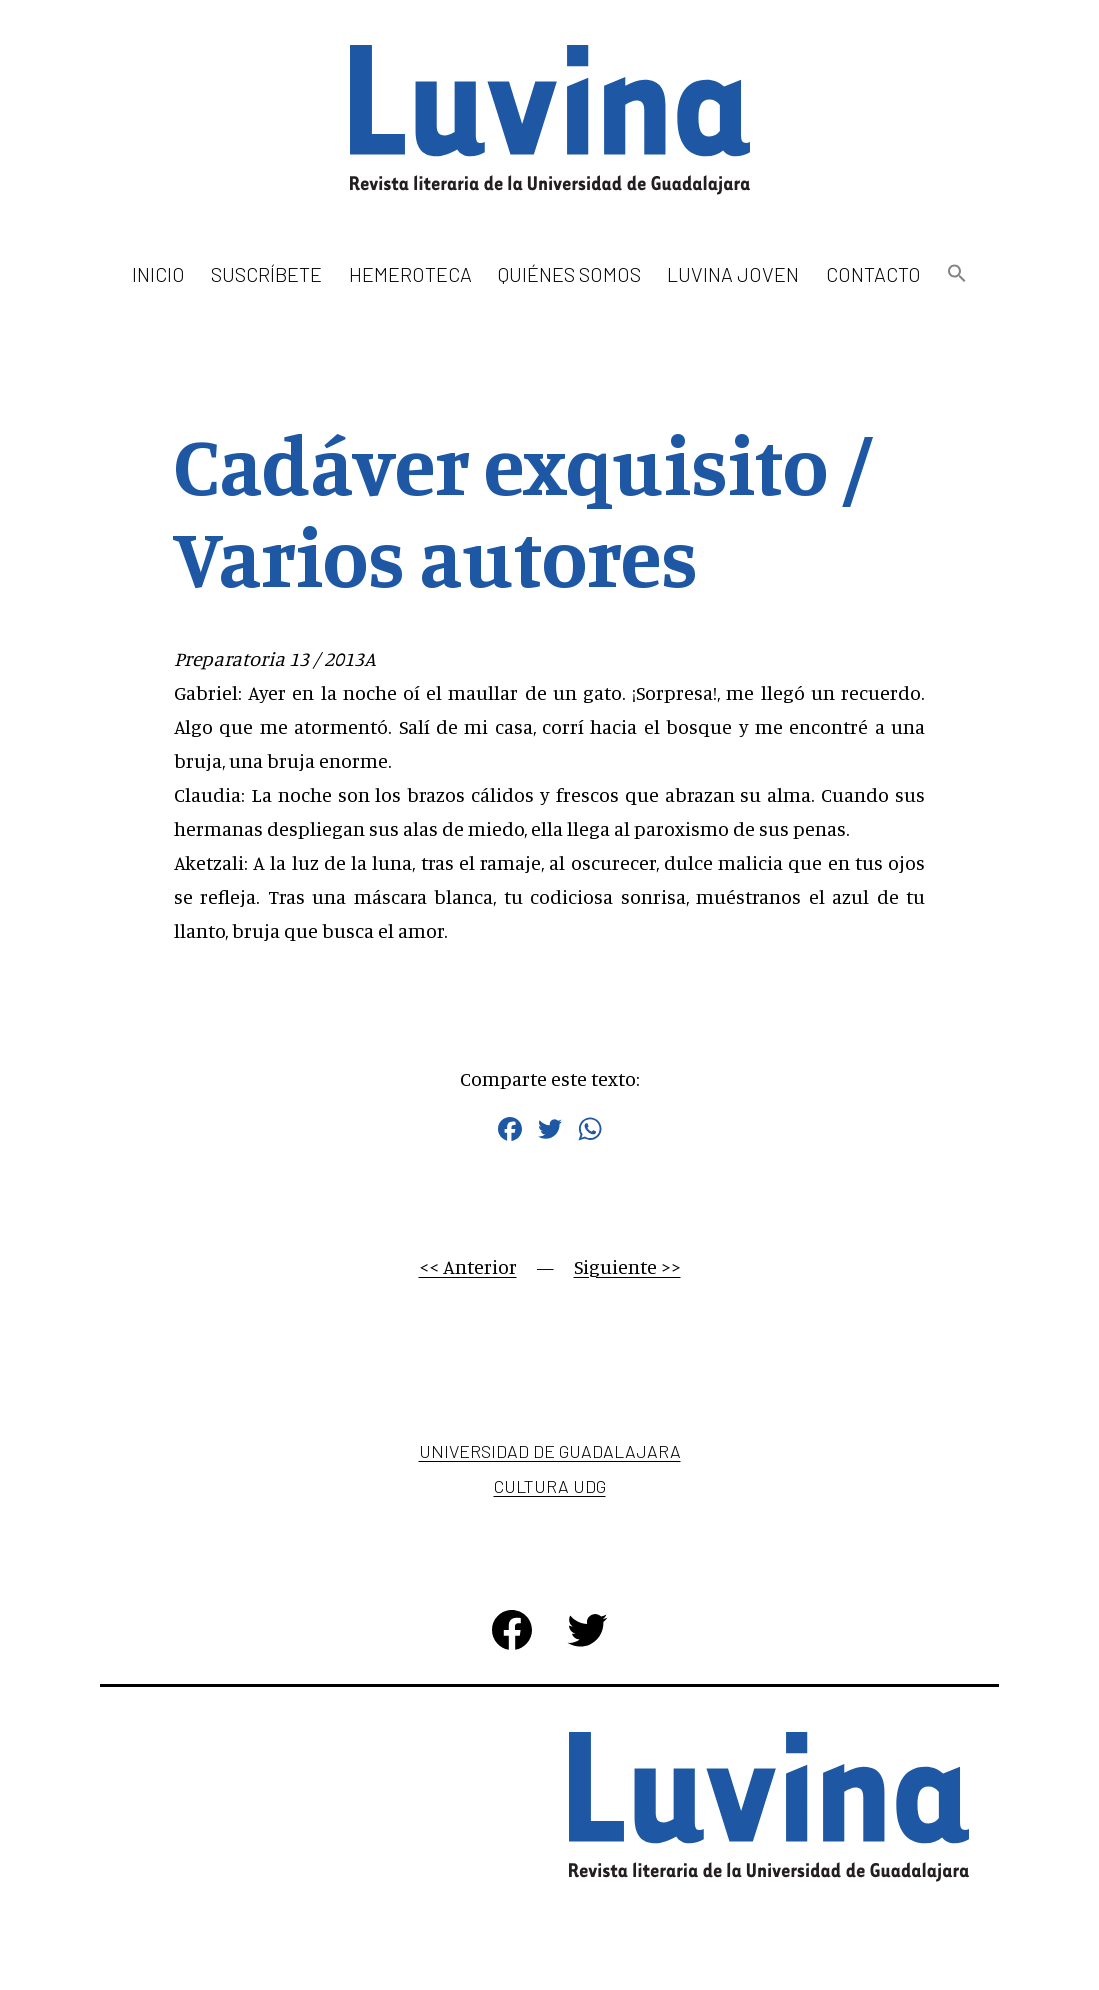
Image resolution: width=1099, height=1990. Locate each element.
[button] (957, 274)
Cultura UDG (550, 1486)
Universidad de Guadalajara (550, 1451)
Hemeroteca (410, 274)
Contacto (873, 274)
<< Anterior (468, 1266)
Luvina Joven (733, 274)
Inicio (158, 274)
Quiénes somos (569, 274)
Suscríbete (266, 274)
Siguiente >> (627, 1266)
